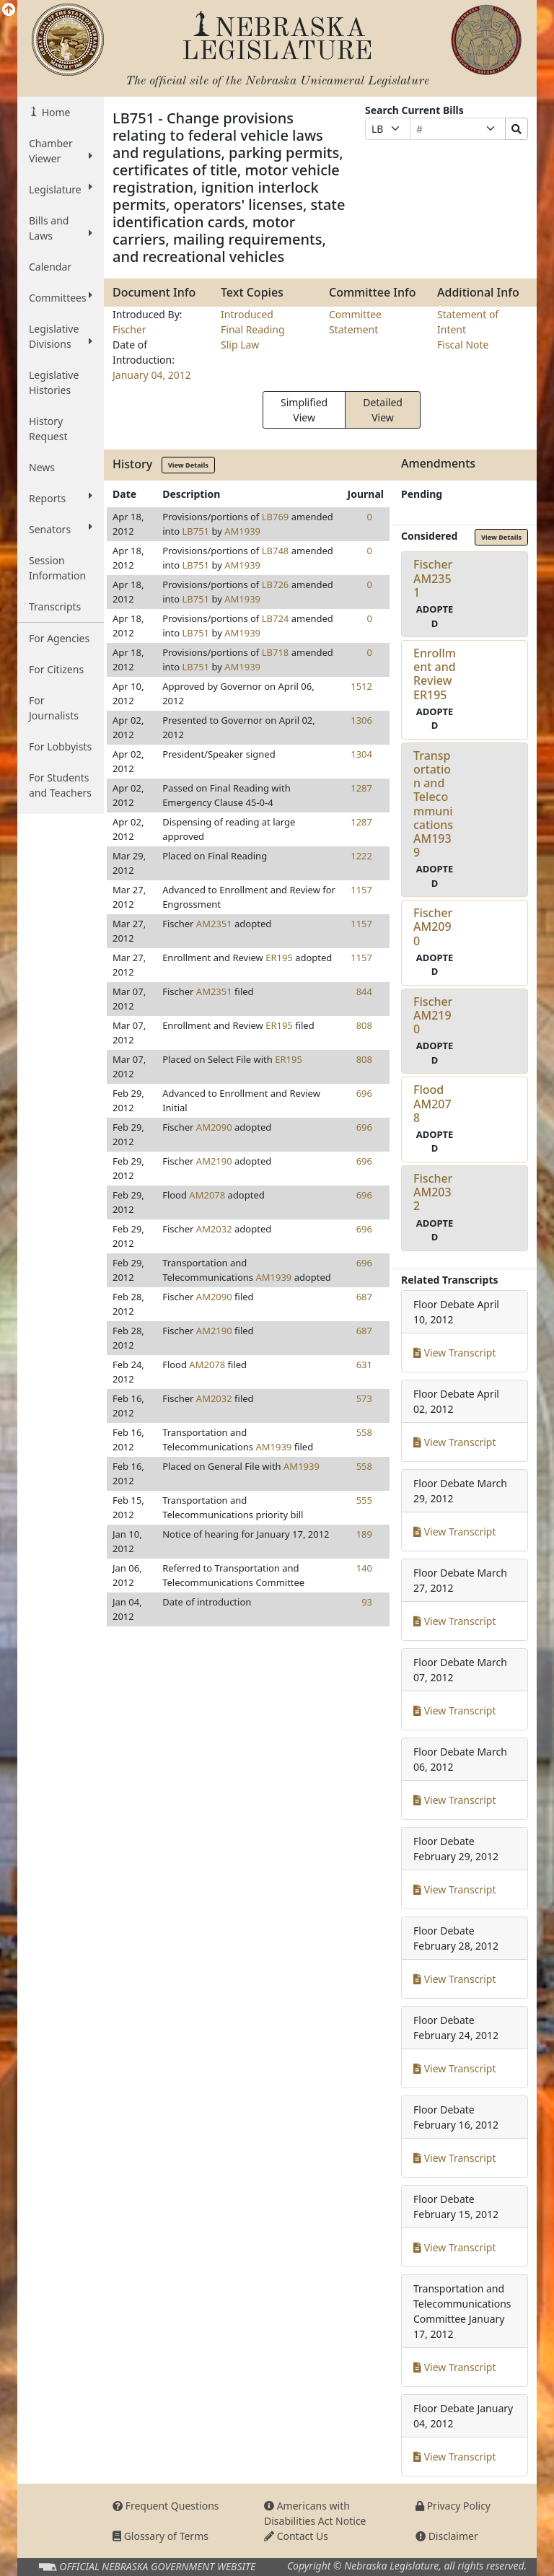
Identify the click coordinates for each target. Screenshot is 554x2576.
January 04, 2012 (152, 375)
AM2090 (214, 1127)
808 (364, 1025)
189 (364, 1534)
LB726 (275, 584)
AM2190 (214, 1161)
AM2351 (214, 923)
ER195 (279, 957)
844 (364, 991)
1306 (361, 720)
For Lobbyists (60, 746)
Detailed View (383, 409)
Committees (60, 297)
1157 (361, 889)
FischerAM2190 (432, 1015)
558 (364, 1432)
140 (364, 1567)
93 (366, 1601)
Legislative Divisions (60, 336)
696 (364, 1093)
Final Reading (253, 329)
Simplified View (304, 409)
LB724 (275, 618)
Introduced (247, 314)
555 (364, 1500)
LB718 (275, 652)
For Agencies (59, 638)
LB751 (195, 531)
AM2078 (207, 1194)
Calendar (50, 266)
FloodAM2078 (432, 1103)
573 (364, 1398)
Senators (60, 529)
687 (364, 1296)
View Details (188, 465)
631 (364, 1364)
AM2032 (214, 1228)
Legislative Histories (54, 382)
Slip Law (240, 344)
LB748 (275, 550)
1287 (361, 787)
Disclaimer (447, 2536)
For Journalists (54, 707)
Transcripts (55, 606)
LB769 (275, 516)
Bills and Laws (60, 228)
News (42, 467)
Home (54, 112)
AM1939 (242, 531)
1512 (361, 686)
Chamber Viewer (60, 150)
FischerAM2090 (432, 926)
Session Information (57, 567)
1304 (361, 754)
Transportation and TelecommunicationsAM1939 (433, 804)
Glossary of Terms (160, 2536)
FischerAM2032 (432, 1192)
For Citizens (56, 669)
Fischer (129, 329)
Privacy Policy (453, 2506)
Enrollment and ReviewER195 (434, 674)
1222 (361, 855)
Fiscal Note (462, 344)
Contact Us (296, 2536)
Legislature (60, 189)
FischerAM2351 (432, 578)
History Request (48, 428)
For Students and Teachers (60, 785)
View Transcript (454, 1352)
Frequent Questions (166, 2506)
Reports (60, 498)
